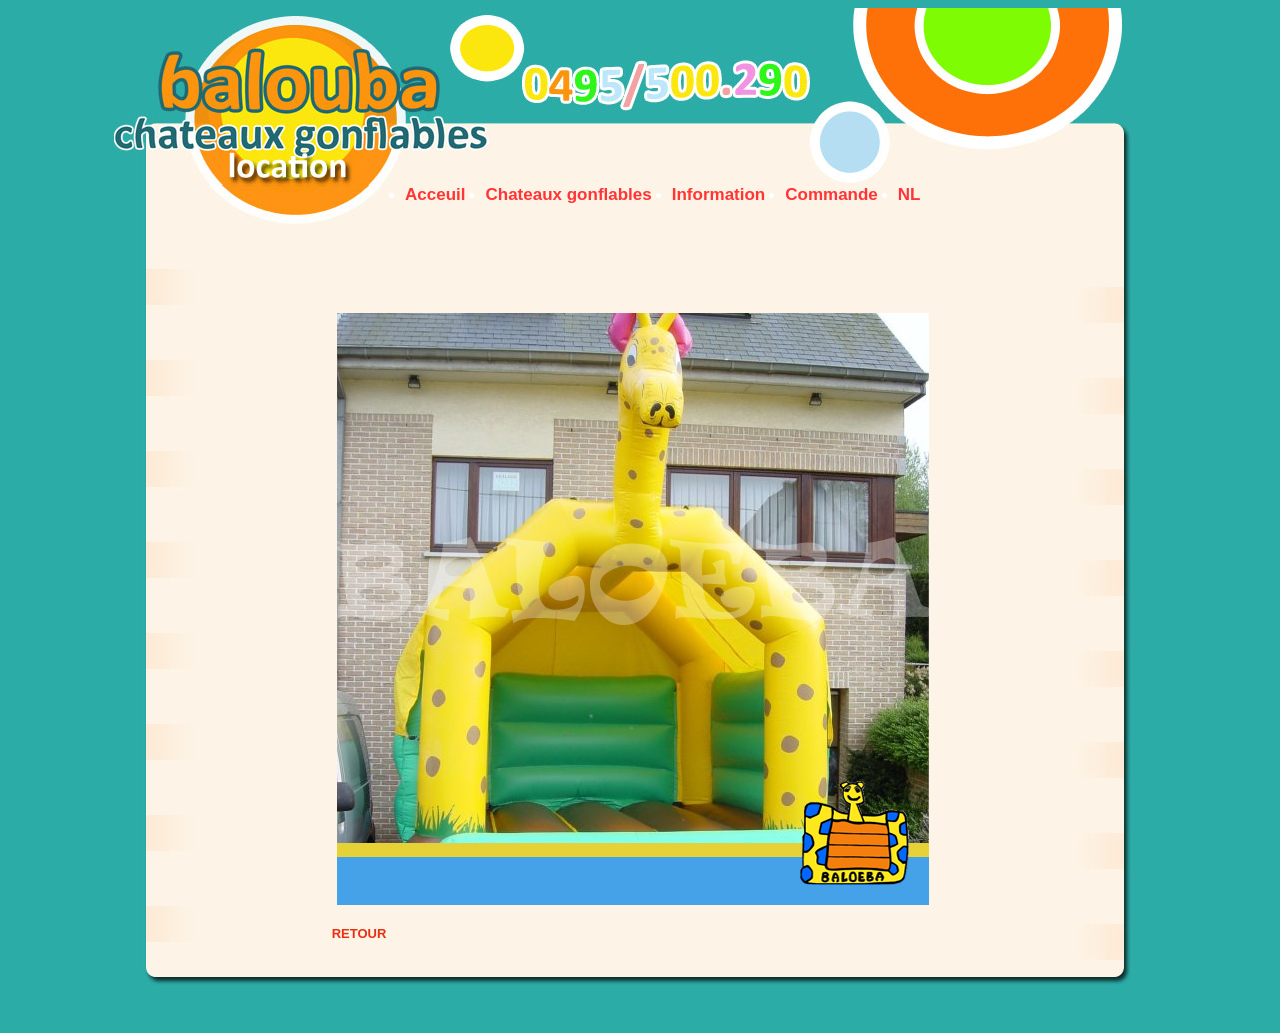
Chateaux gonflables (568, 194)
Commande (831, 194)
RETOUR (359, 933)
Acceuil (435, 194)
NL (909, 194)
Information (719, 194)
